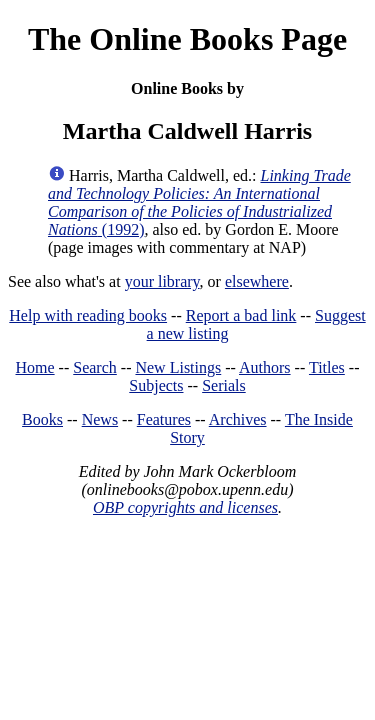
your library (162, 281)
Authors (265, 367)
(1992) (199, 202)
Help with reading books (88, 315)
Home (35, 367)
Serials (224, 385)
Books (42, 419)
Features (164, 419)
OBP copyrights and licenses (185, 507)
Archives (238, 419)
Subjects (156, 385)
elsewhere (257, 281)
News (100, 419)
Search (95, 367)
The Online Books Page (187, 39)
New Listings (178, 367)
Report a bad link (241, 315)
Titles (327, 367)
